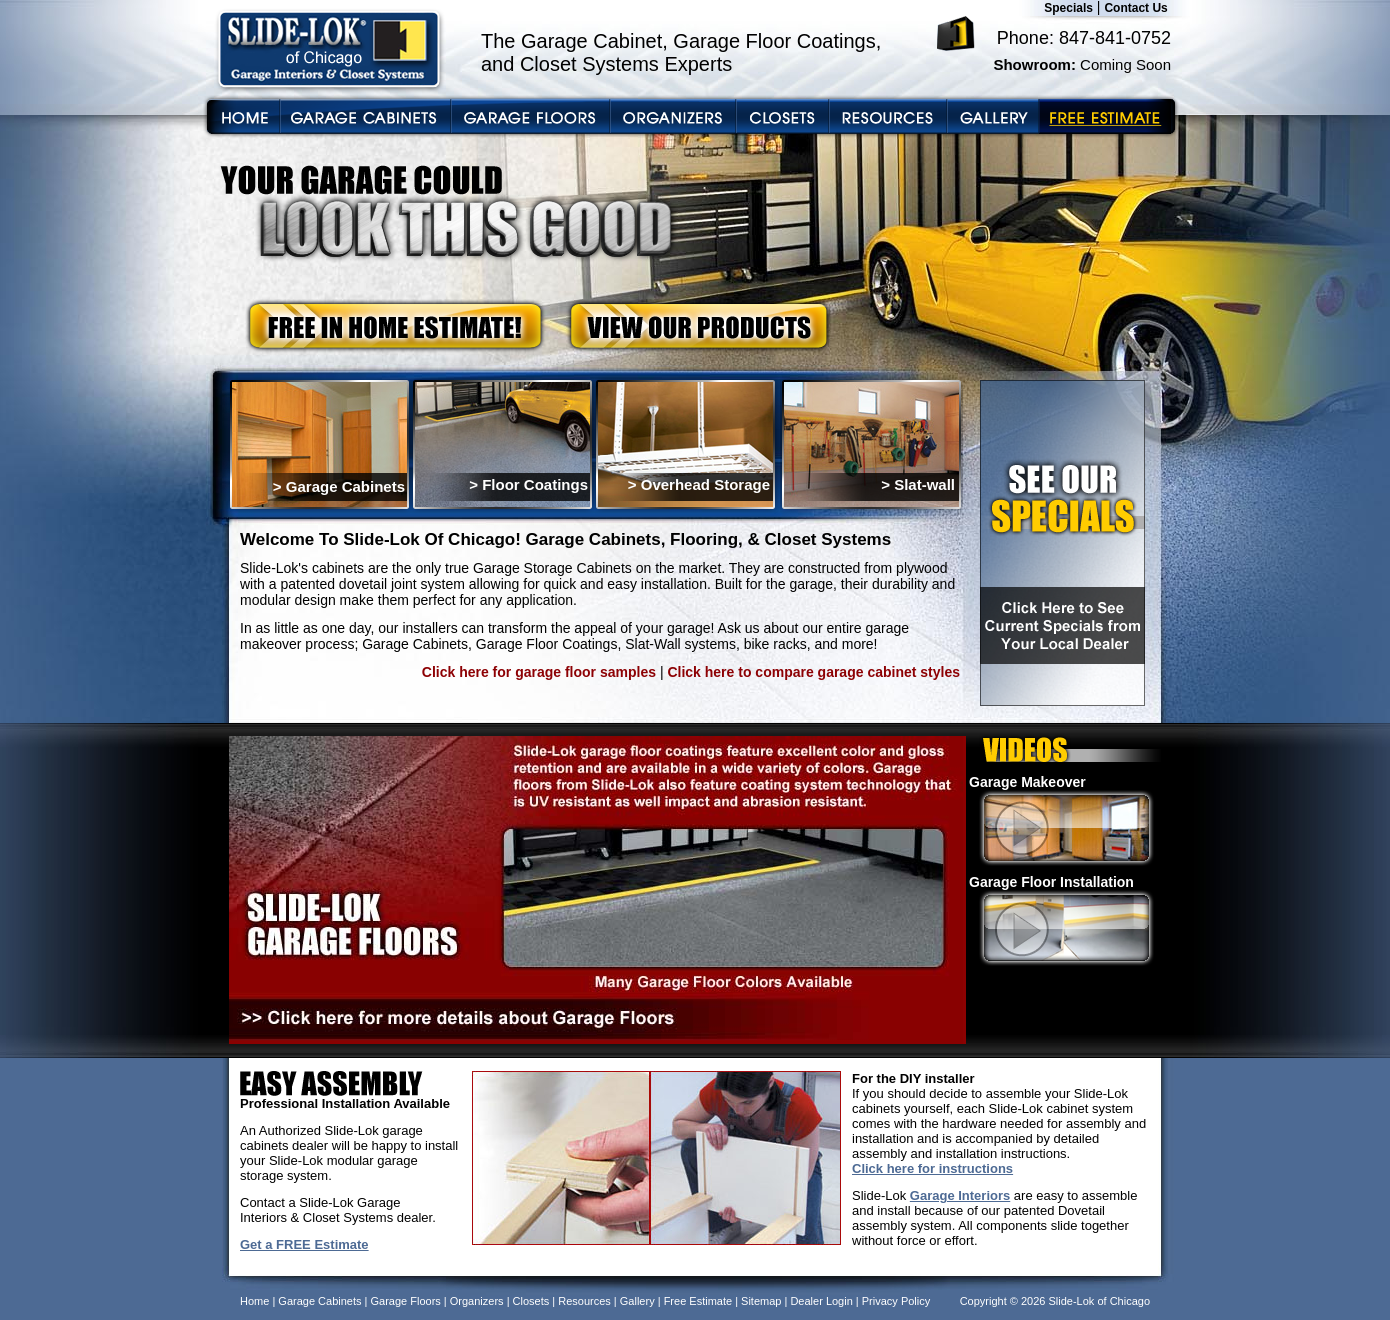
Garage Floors (405, 1301)
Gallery (637, 1301)
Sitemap (761, 1301)
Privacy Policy (896, 1301)
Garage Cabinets (319, 1301)
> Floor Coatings (528, 484)
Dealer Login (821, 1301)
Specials (1068, 8)
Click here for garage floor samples (539, 672)
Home (254, 1301)
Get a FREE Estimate (304, 1244)
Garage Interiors (960, 1195)
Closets (531, 1301)
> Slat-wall (918, 484)
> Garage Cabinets (339, 486)
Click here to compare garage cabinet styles (813, 672)
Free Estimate (698, 1301)
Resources (584, 1301)
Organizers (477, 1301)
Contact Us (1135, 8)
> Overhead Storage (699, 484)
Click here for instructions (932, 1168)
